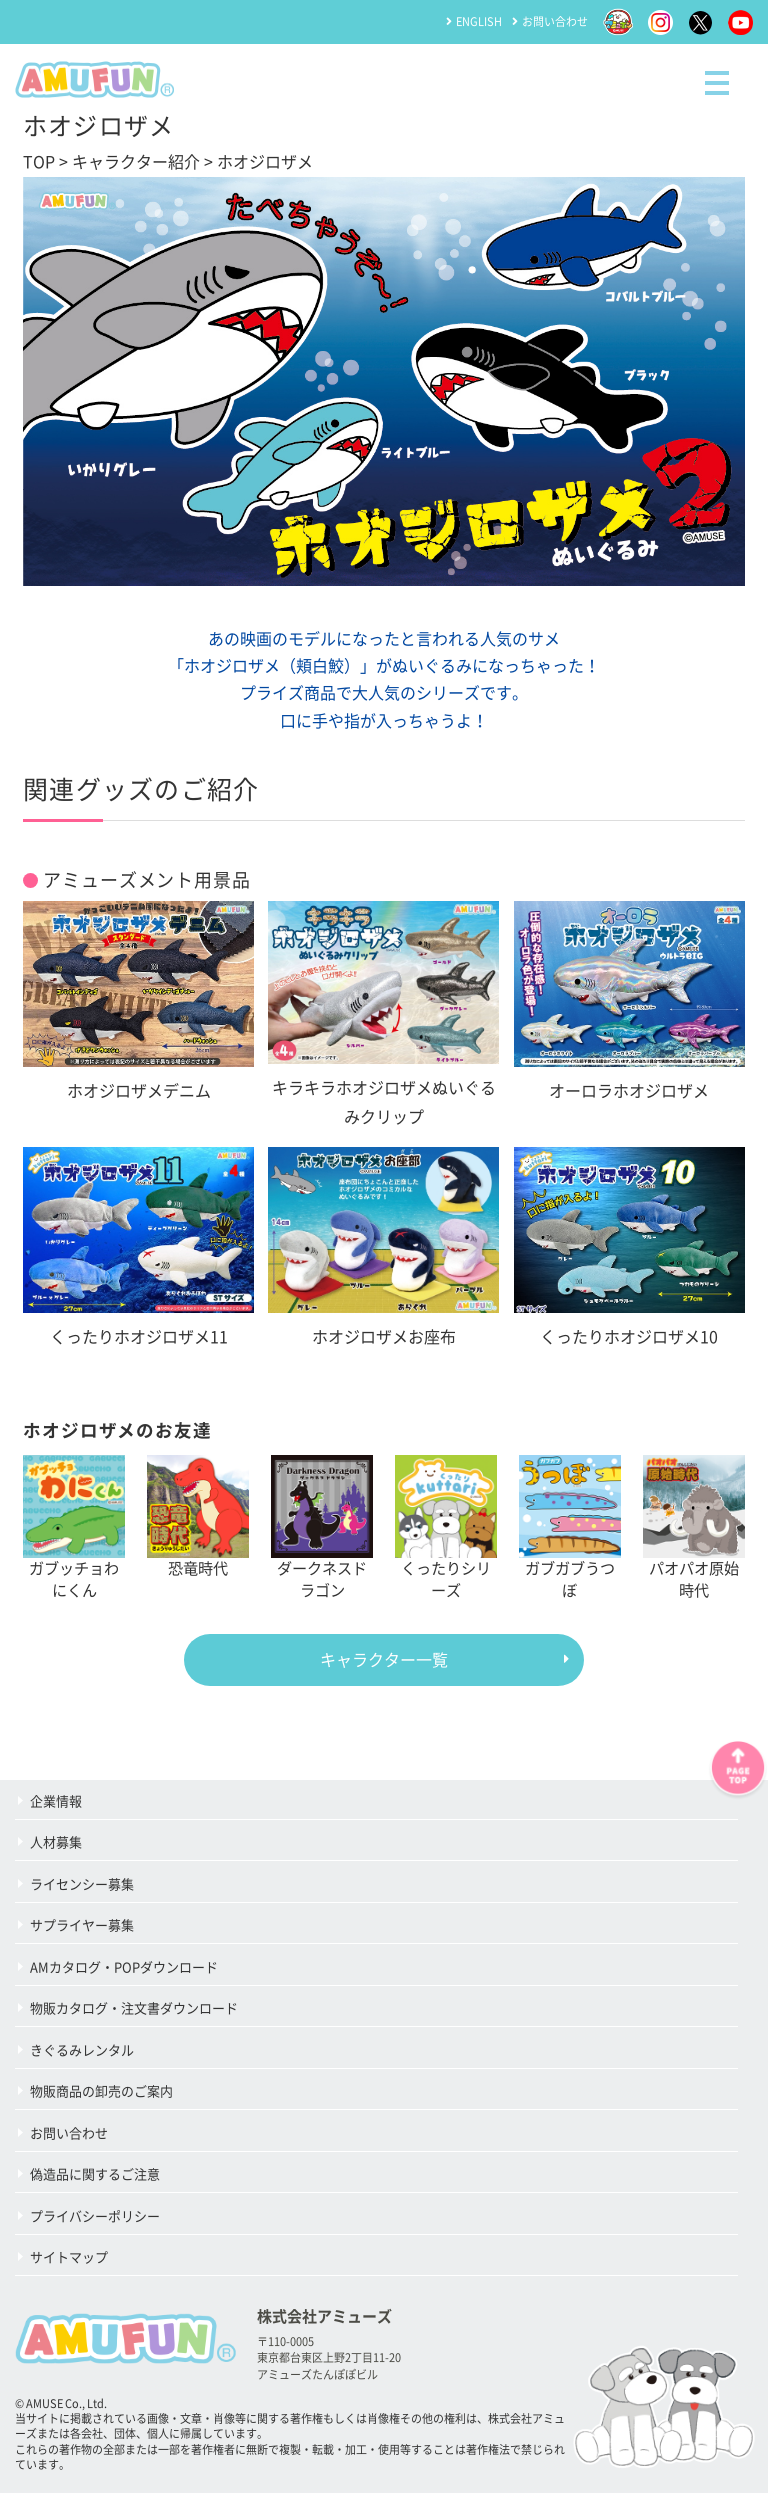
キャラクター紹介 (136, 162)
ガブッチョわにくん (74, 1526)
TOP (39, 162)
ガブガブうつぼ (570, 1526)
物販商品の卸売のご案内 (101, 2091)
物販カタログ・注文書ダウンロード (134, 2008)
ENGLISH (479, 21)
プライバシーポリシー (95, 2216)
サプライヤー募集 (82, 1925)
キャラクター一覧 (384, 1660)
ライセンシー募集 (82, 1884)
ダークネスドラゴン (322, 1526)
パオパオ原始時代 (694, 1526)
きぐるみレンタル (82, 2050)
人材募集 (56, 1842)
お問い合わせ (555, 21)
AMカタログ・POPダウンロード (124, 1967)
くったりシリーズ (446, 1526)
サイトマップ (69, 2257)
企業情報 (56, 1801)
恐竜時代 (198, 1515)
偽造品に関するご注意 (95, 2174)
